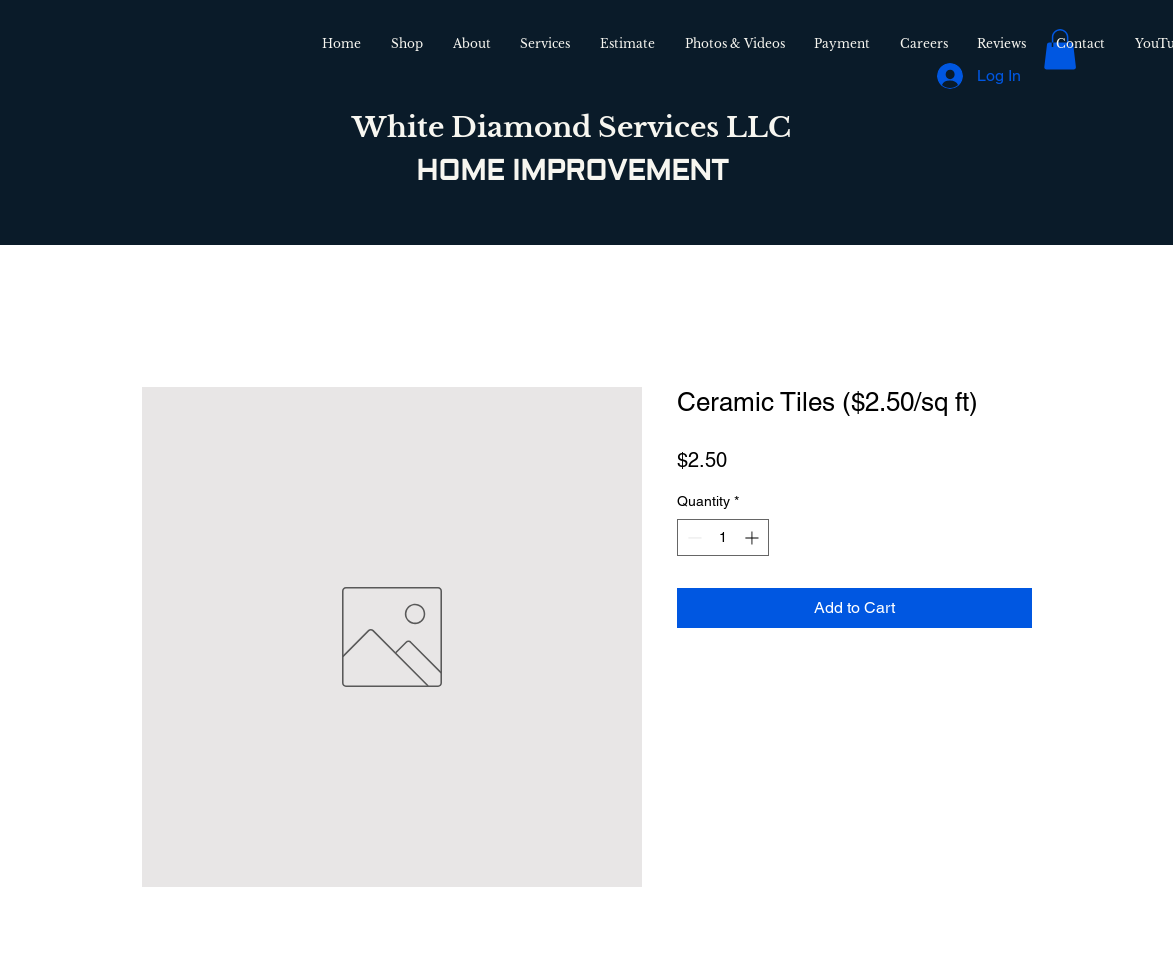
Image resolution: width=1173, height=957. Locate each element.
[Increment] (753, 537)
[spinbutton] (723, 537)
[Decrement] (692, 537)
